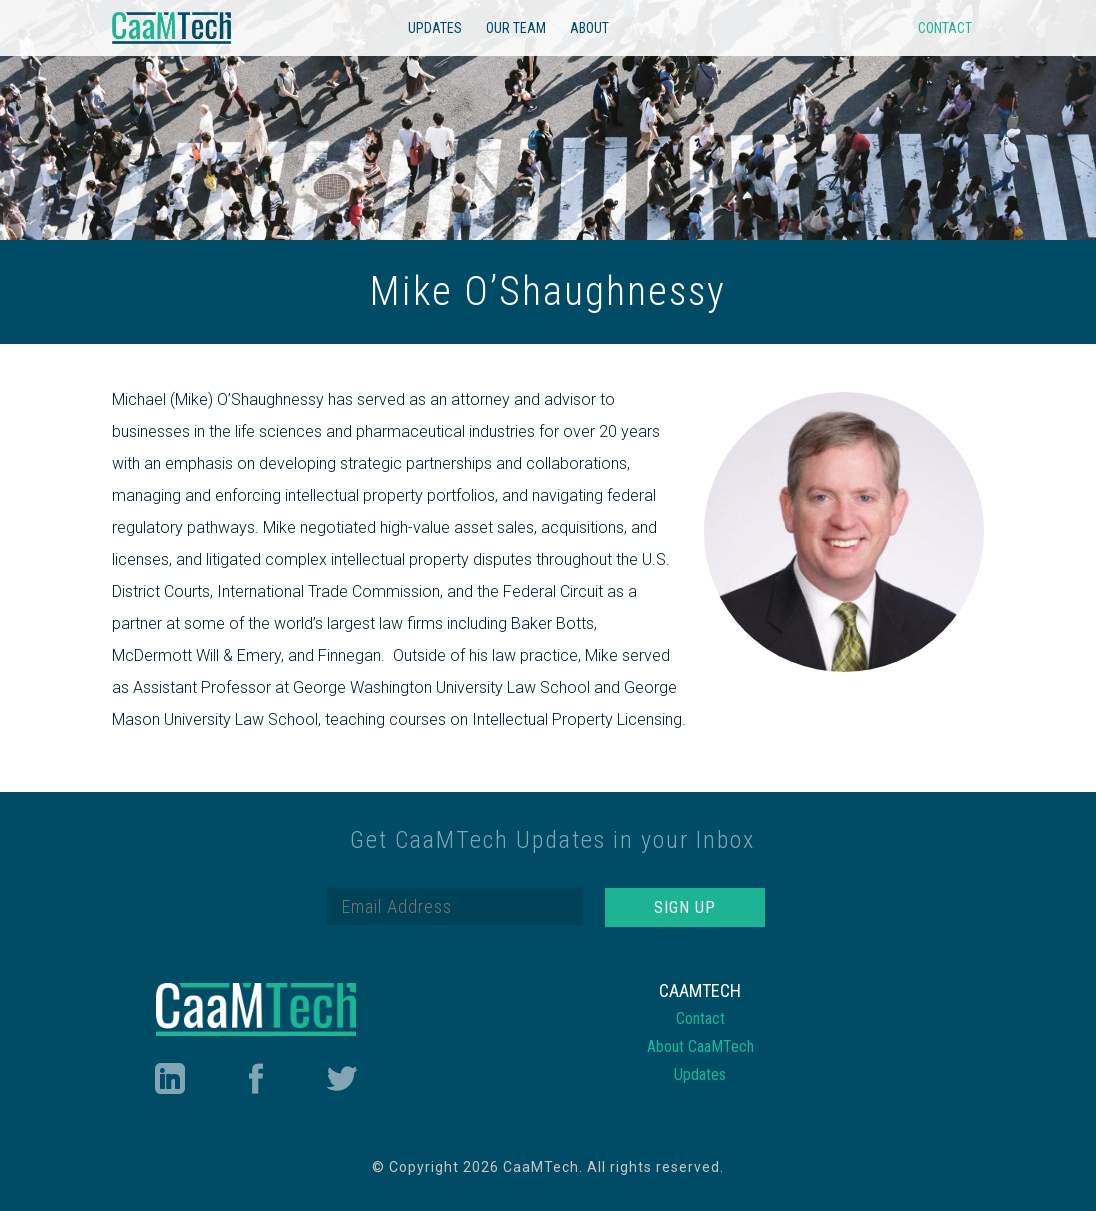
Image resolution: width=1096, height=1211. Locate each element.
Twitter (342, 1079)
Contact (945, 28)
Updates (435, 28)
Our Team (516, 28)
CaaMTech (172, 28)
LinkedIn (169, 1079)
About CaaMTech (700, 1046)
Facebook (256, 1079)
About (589, 28)
